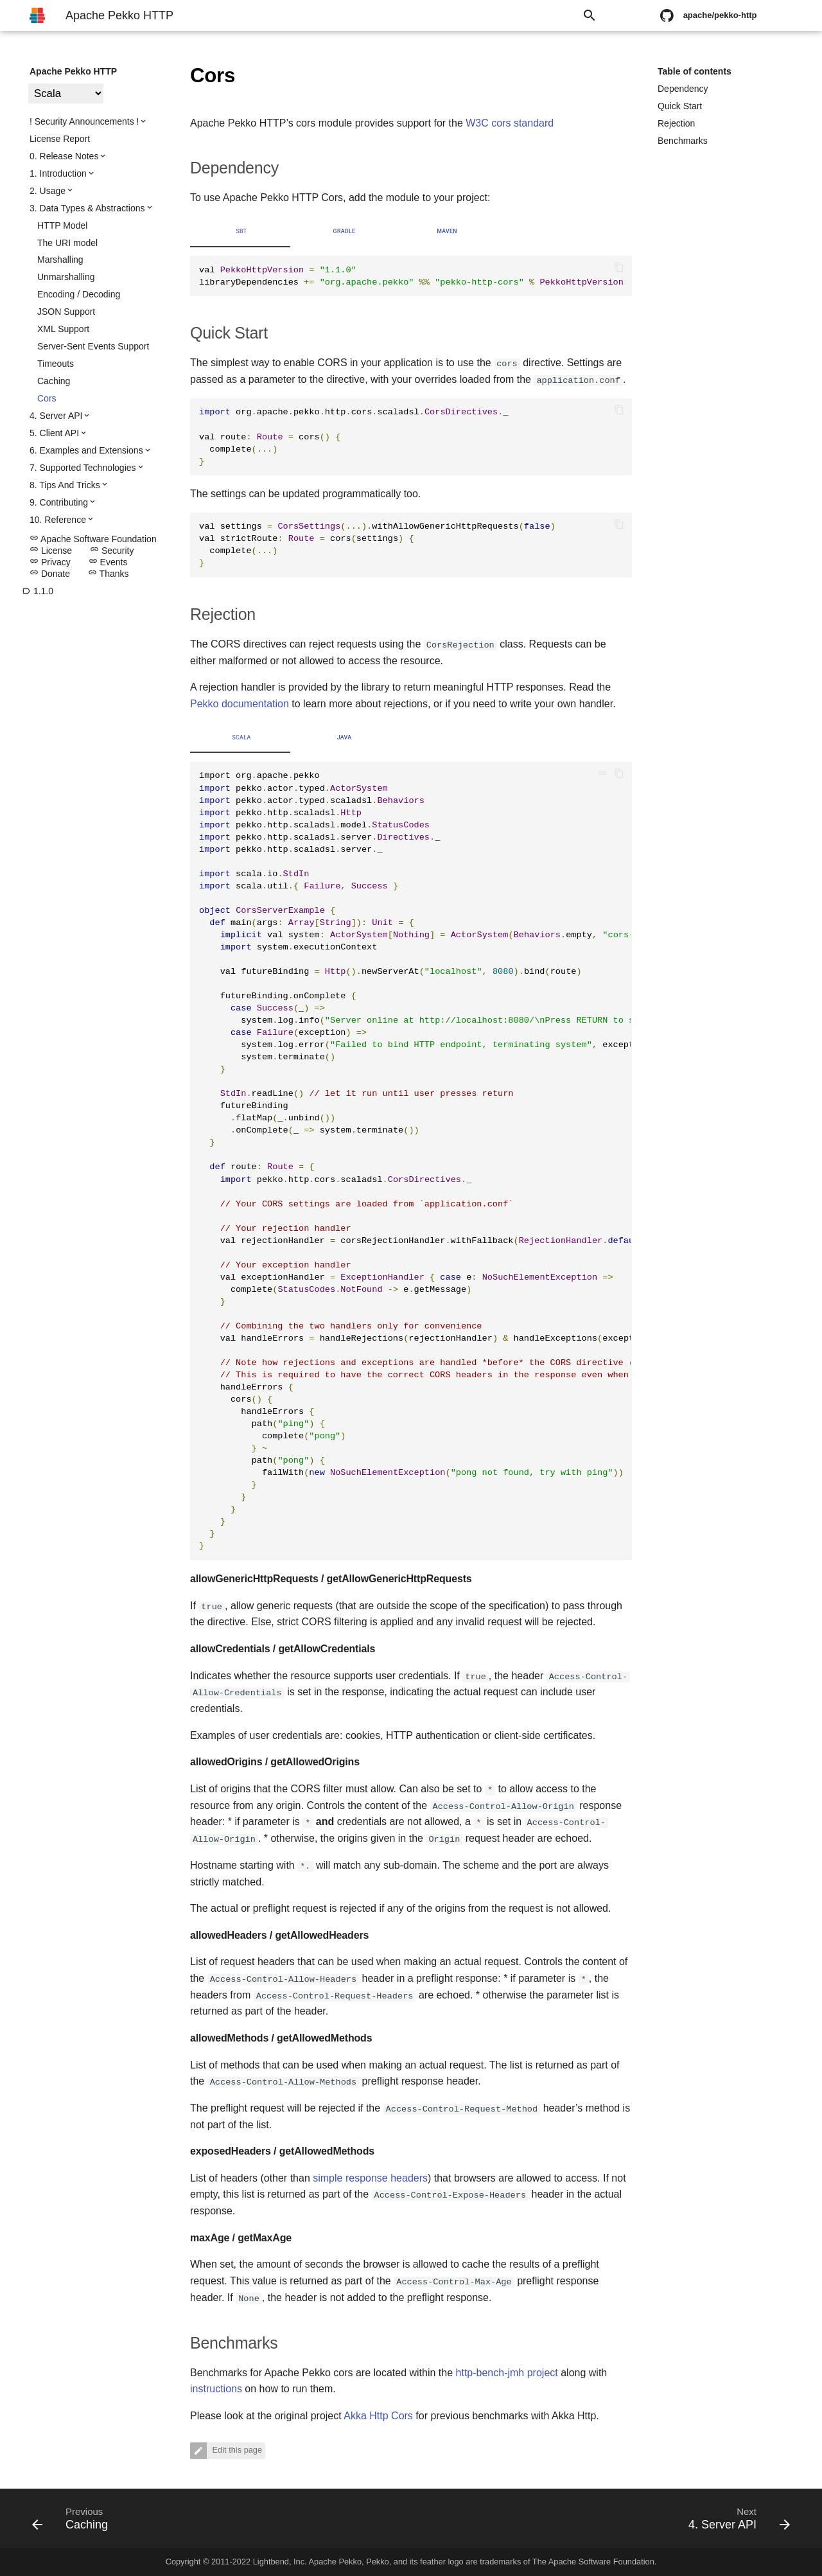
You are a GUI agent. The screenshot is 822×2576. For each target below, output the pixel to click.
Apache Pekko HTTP (73, 71)
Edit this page (236, 2450)
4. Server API (56, 415)
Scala (241, 737)
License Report (60, 139)
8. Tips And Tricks (65, 485)
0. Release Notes (64, 156)
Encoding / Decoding (78, 294)
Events (108, 562)
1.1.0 (37, 591)
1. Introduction (58, 173)
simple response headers (370, 2178)
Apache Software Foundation (93, 539)
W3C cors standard (510, 123)
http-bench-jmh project (507, 2372)
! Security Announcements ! (84, 121)
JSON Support (66, 311)
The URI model (67, 243)
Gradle (344, 231)
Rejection (676, 123)
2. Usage (48, 191)
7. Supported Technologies (83, 468)
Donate (50, 574)
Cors (47, 398)
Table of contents (694, 71)
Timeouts (55, 363)
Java (344, 737)
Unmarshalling (65, 277)
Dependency (683, 89)
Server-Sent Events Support (93, 346)
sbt (241, 231)
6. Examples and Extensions (86, 450)
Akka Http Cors (378, 2415)
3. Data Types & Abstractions (87, 208)
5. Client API (54, 433)
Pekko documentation (239, 703)
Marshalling (60, 259)
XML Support (63, 329)
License (51, 550)
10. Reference (58, 520)
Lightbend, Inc (278, 2561)
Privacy (50, 562)
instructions (216, 2388)
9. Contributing (59, 502)
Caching (53, 381)
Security (112, 550)
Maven (447, 231)
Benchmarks (683, 141)
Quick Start (680, 106)
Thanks (108, 574)
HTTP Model (62, 225)
